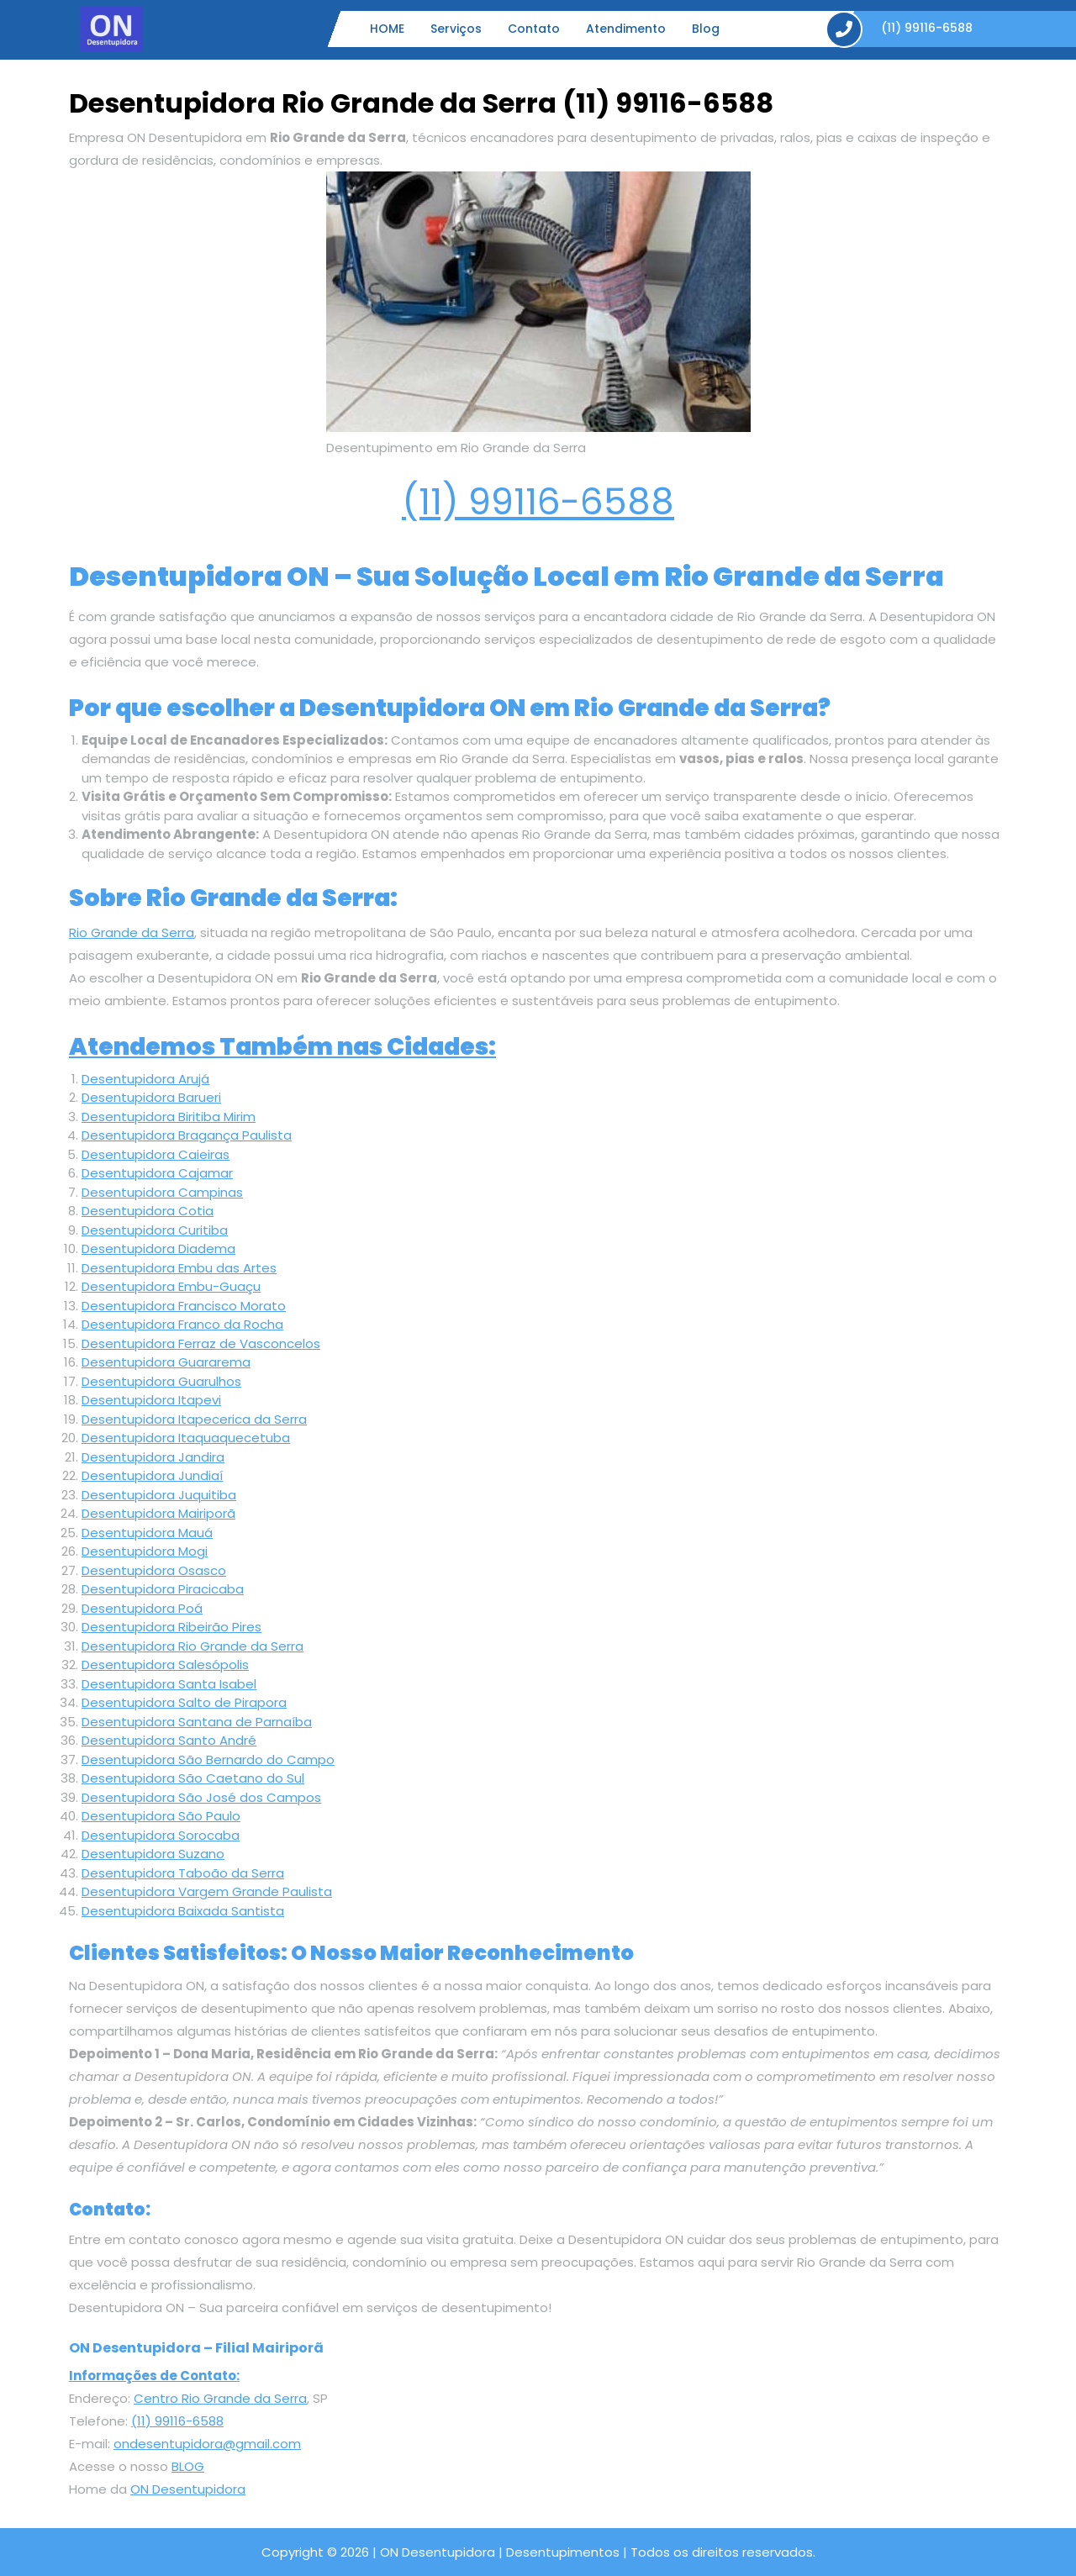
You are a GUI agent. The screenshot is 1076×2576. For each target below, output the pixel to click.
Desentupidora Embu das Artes (179, 1268)
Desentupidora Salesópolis (165, 1664)
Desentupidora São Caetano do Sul (193, 1778)
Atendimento (626, 28)
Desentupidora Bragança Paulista (187, 1135)
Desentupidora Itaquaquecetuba (186, 1437)
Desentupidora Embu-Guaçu (171, 1286)
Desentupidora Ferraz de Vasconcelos (201, 1343)
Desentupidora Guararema (166, 1362)
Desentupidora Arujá (145, 1079)
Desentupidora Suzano (153, 1853)
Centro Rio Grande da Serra (220, 2398)
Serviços (456, 28)
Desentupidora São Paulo (161, 1816)
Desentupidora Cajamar (157, 1173)
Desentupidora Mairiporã (158, 1513)
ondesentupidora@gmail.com (207, 2443)
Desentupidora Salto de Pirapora (184, 1702)
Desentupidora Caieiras (155, 1154)
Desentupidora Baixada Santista (183, 1911)
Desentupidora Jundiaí (152, 1475)
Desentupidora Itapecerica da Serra (194, 1419)
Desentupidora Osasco (154, 1570)
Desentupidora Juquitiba (159, 1495)
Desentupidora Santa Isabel (169, 1684)
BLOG (187, 2466)
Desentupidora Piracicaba (163, 1589)
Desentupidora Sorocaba (161, 1835)
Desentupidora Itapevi (151, 1400)
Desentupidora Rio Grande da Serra (192, 1646)
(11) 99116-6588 (538, 502)
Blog (706, 28)
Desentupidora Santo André (169, 1740)
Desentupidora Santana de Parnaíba (197, 1722)
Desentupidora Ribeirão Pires (171, 1627)
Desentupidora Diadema (158, 1248)
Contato (534, 28)
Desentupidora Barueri (151, 1097)
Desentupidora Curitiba (155, 1230)
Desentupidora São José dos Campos (201, 1797)
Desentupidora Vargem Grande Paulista (207, 1891)
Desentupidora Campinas (162, 1192)
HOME (387, 28)
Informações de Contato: (154, 2375)
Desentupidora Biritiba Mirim (169, 1116)
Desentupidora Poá (142, 1608)
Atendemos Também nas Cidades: (282, 1046)
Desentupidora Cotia (148, 1211)
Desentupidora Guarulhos (161, 1381)
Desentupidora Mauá (147, 1532)
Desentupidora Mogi (145, 1551)
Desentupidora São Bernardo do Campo (208, 1759)
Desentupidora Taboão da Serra (183, 1873)
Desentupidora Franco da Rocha (182, 1324)
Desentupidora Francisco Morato (184, 1305)
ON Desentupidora (187, 2489)
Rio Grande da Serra (131, 932)
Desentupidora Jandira (153, 1457)
